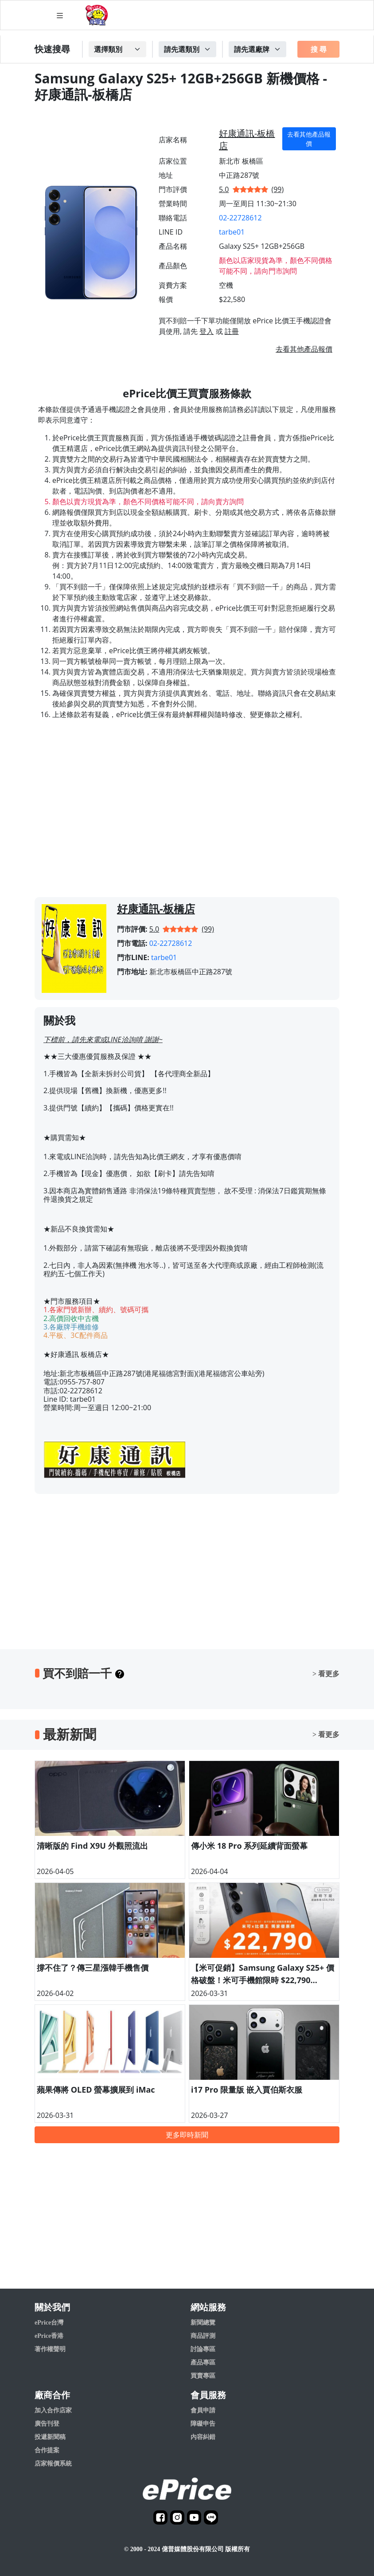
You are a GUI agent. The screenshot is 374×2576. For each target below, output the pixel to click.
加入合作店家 (53, 2410)
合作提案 (47, 2450)
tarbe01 (232, 232)
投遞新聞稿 (50, 2437)
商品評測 (203, 2336)
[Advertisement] (187, 817)
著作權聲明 (50, 2349)
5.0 (224, 189)
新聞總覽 (203, 2322)
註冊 (232, 331)
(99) (278, 189)
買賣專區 (203, 2375)
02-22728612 (240, 218)
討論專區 (203, 2349)
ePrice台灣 (49, 2322)
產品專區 (203, 2362)
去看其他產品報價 (309, 139)
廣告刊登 (47, 2423)
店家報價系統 (53, 2463)
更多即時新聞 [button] (187, 2135)
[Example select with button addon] (117, 49)
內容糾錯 (203, 2437)
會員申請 (203, 2410)
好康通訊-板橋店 (247, 139)
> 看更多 (325, 1674)
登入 (206, 331)
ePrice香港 (49, 2336)
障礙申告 (203, 2423)
